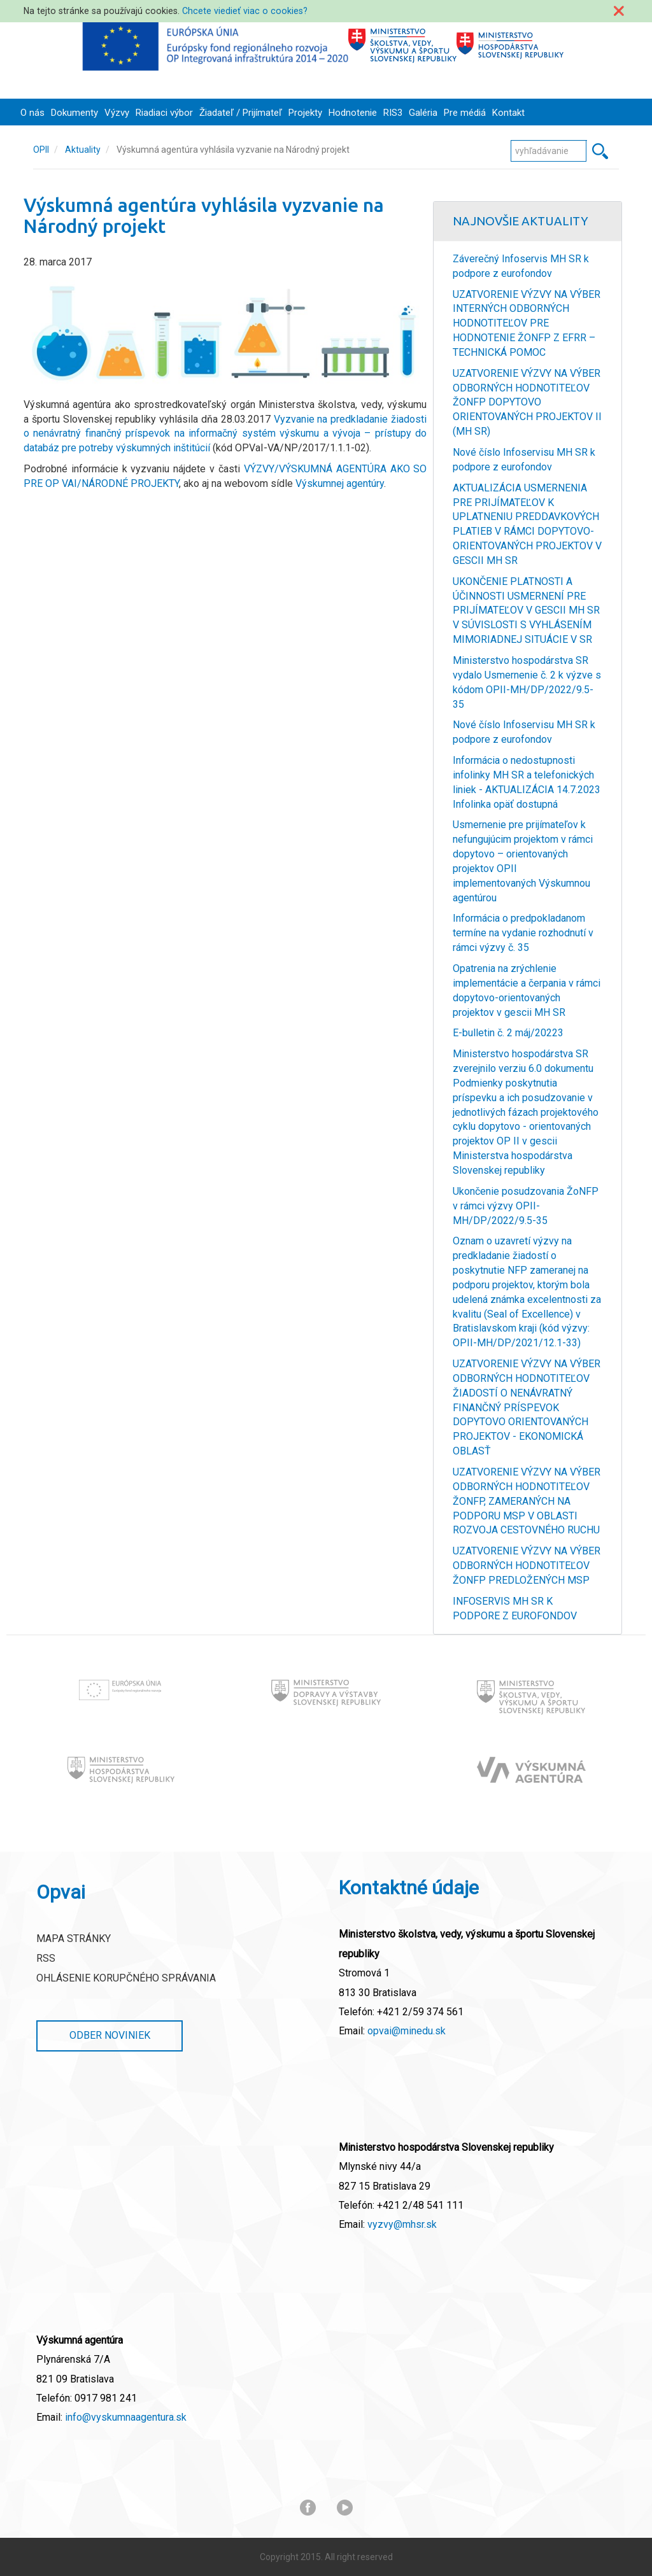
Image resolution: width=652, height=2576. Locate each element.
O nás (32, 112)
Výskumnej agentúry (339, 483)
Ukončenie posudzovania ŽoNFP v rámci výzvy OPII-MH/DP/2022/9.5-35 (526, 1206)
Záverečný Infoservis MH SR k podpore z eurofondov (521, 266)
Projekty (305, 112)
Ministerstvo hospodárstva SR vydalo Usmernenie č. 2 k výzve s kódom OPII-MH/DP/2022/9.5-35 (527, 682)
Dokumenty (74, 112)
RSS (45, 1958)
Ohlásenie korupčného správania (126, 1978)
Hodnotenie (353, 112)
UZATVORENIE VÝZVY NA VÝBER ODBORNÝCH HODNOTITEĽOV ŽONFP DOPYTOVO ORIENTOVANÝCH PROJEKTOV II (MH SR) (527, 402)
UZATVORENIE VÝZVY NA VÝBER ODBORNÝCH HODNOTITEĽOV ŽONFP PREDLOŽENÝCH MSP (526, 1565)
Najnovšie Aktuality (520, 221)
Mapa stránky (73, 1938)
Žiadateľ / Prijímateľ (240, 112)
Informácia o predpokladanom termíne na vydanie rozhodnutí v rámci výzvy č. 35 (523, 933)
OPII (41, 149)
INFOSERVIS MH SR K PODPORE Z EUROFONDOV (515, 1608)
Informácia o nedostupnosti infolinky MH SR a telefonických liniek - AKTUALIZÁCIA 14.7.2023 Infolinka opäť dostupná (526, 782)
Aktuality (83, 149)
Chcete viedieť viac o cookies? (245, 11)
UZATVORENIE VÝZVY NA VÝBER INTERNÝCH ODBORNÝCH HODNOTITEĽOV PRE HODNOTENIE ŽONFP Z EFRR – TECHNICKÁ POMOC (526, 323)
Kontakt (508, 112)
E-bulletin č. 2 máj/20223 (508, 1033)
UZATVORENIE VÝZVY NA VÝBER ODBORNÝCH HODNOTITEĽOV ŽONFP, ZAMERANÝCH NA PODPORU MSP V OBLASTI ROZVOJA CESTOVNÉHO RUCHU (526, 1501)
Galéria (423, 112)
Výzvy (116, 112)
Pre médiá (465, 112)
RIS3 (392, 112)
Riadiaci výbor (164, 112)
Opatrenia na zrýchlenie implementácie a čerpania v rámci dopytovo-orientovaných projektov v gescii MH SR (526, 990)
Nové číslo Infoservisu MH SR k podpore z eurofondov (524, 459)
